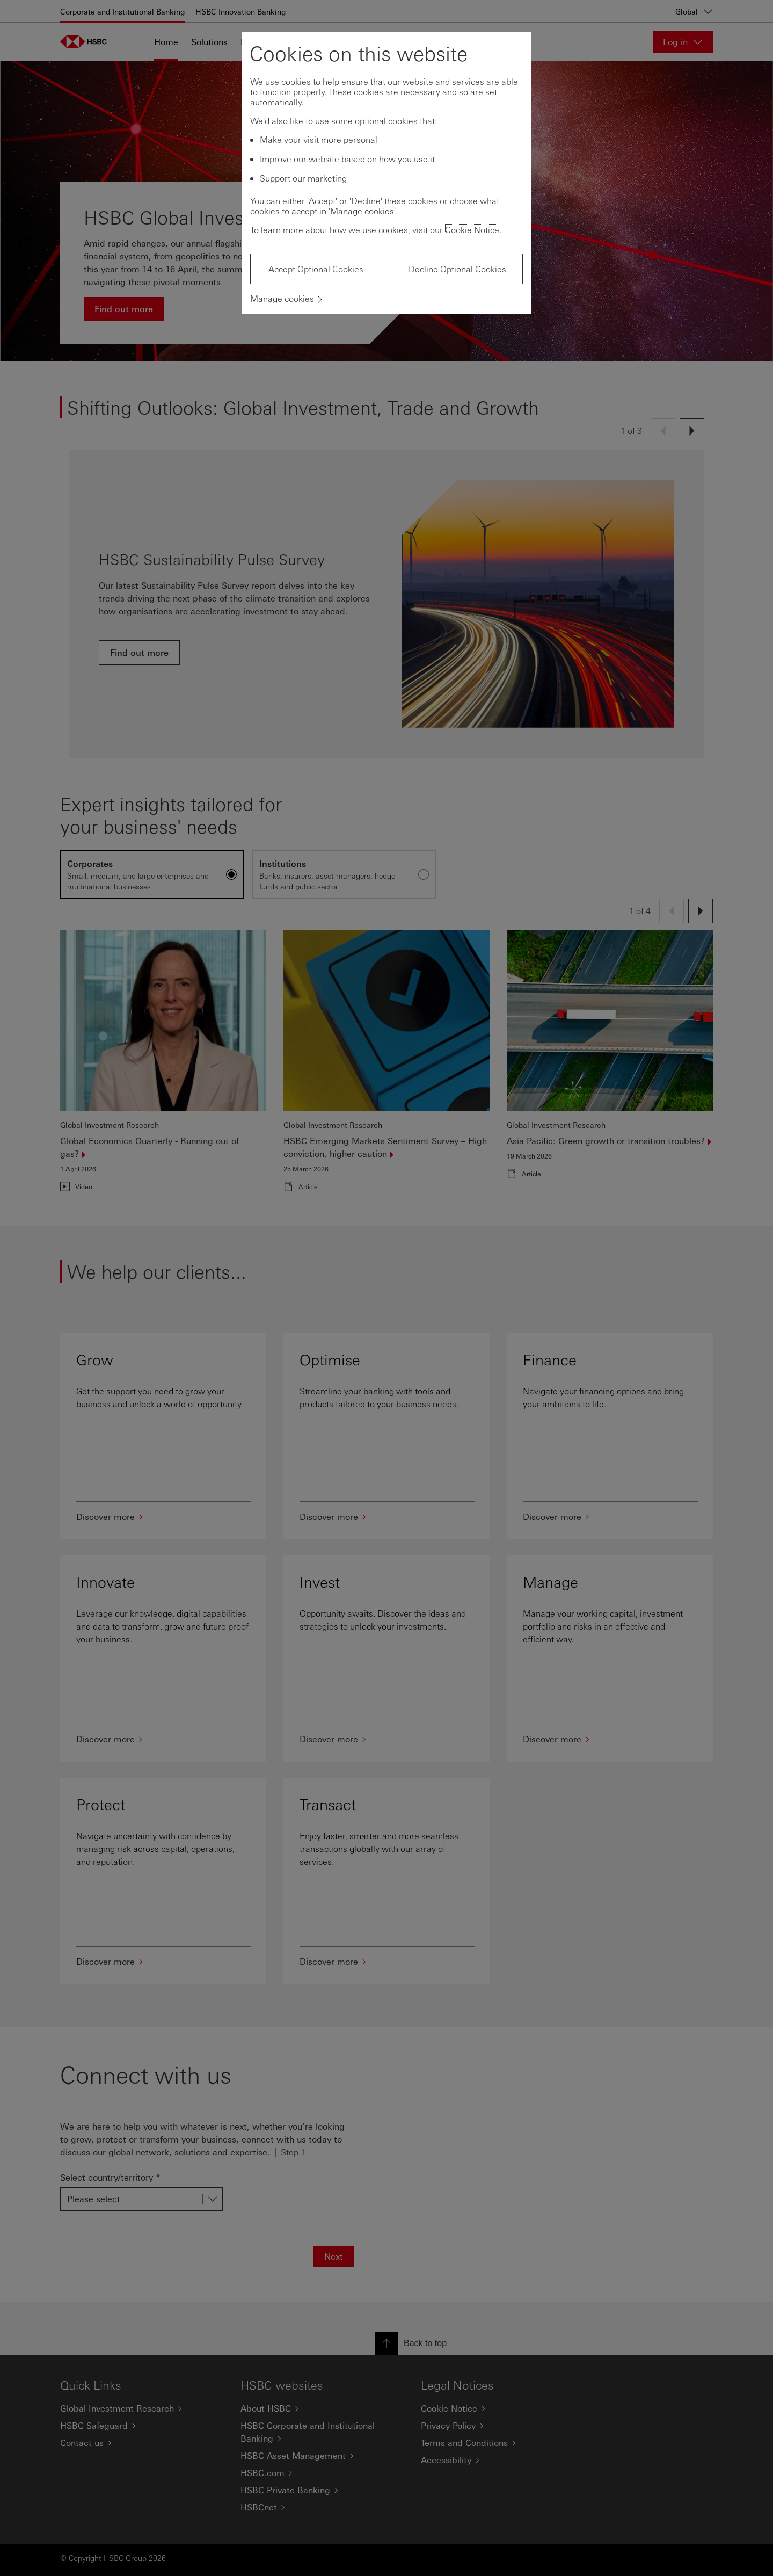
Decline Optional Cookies (457, 268)
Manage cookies (282, 298)
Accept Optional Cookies (315, 268)
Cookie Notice (472, 229)
